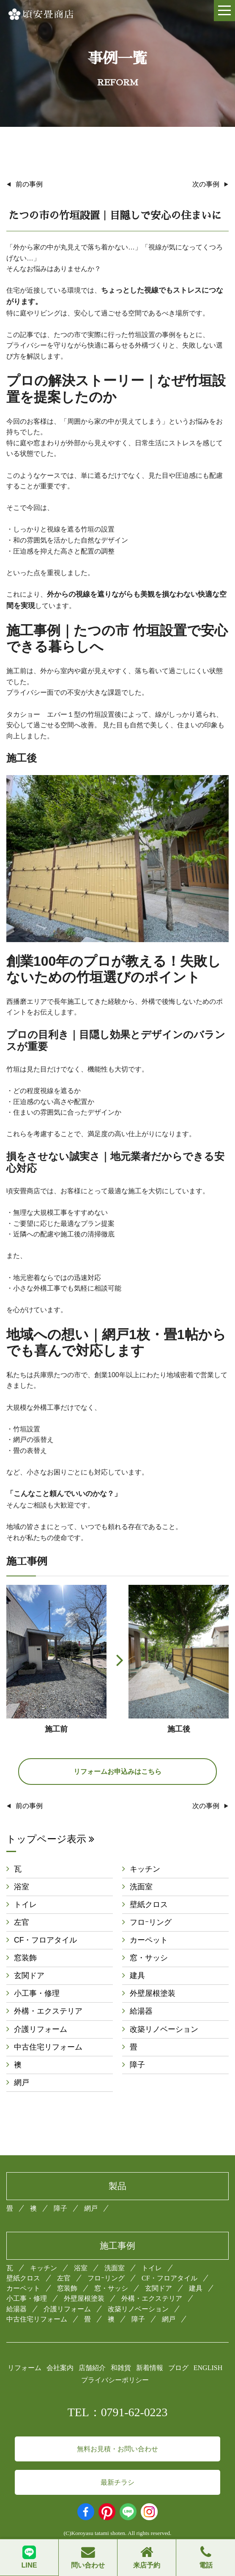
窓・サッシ (149, 1958)
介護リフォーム (40, 2029)
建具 (137, 1975)
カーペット (149, 1940)
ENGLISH (208, 2367)
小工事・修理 (37, 1993)
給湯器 (141, 2011)
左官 (21, 1922)
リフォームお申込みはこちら (117, 1771)
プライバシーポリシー (115, 2380)
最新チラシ (117, 2482)
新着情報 (149, 2367)
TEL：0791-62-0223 (118, 2412)
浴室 (21, 1887)
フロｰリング (151, 1922)
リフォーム (24, 2367)
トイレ (25, 1904)
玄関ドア (29, 1975)
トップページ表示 (50, 1838)
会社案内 (60, 2367)
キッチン (145, 1869)
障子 (137, 2065)
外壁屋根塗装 (152, 1993)
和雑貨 (121, 2367)
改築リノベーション (164, 2029)
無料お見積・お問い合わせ (117, 2449)
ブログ (178, 2367)
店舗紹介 (92, 2367)
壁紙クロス (149, 1904)
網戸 (21, 2082)
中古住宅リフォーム (48, 2047)
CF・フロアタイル (45, 1940)
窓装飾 (25, 1958)
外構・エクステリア (48, 2011)
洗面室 (141, 1887)
